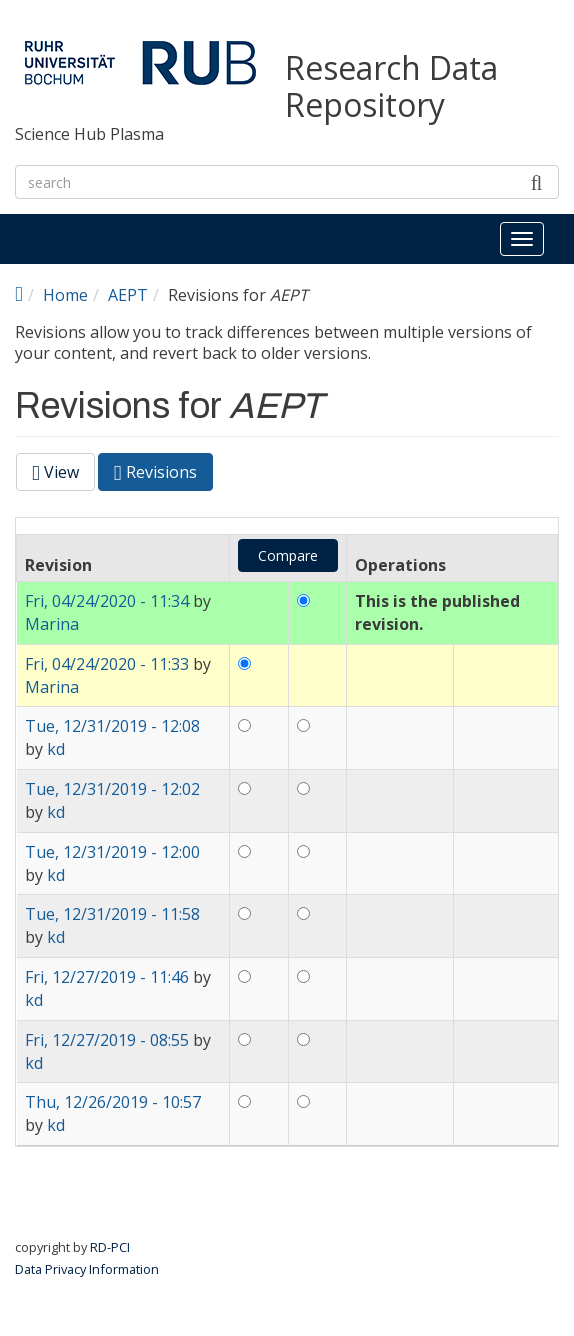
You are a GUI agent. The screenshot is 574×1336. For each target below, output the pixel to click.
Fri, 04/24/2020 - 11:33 (107, 664)
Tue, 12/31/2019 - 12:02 (112, 789)
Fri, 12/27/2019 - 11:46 (107, 977)
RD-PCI (110, 1247)
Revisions (163, 475)
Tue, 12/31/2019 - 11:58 (112, 914)
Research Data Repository (391, 87)
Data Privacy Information (87, 1269)
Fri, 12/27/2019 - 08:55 (107, 1040)
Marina (52, 624)
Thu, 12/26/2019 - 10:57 (113, 1102)
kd (56, 749)
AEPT (128, 295)
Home (65, 295)
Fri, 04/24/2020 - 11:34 (107, 601)
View (55, 472)
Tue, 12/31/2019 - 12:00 (112, 852)
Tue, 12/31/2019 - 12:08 (112, 726)
